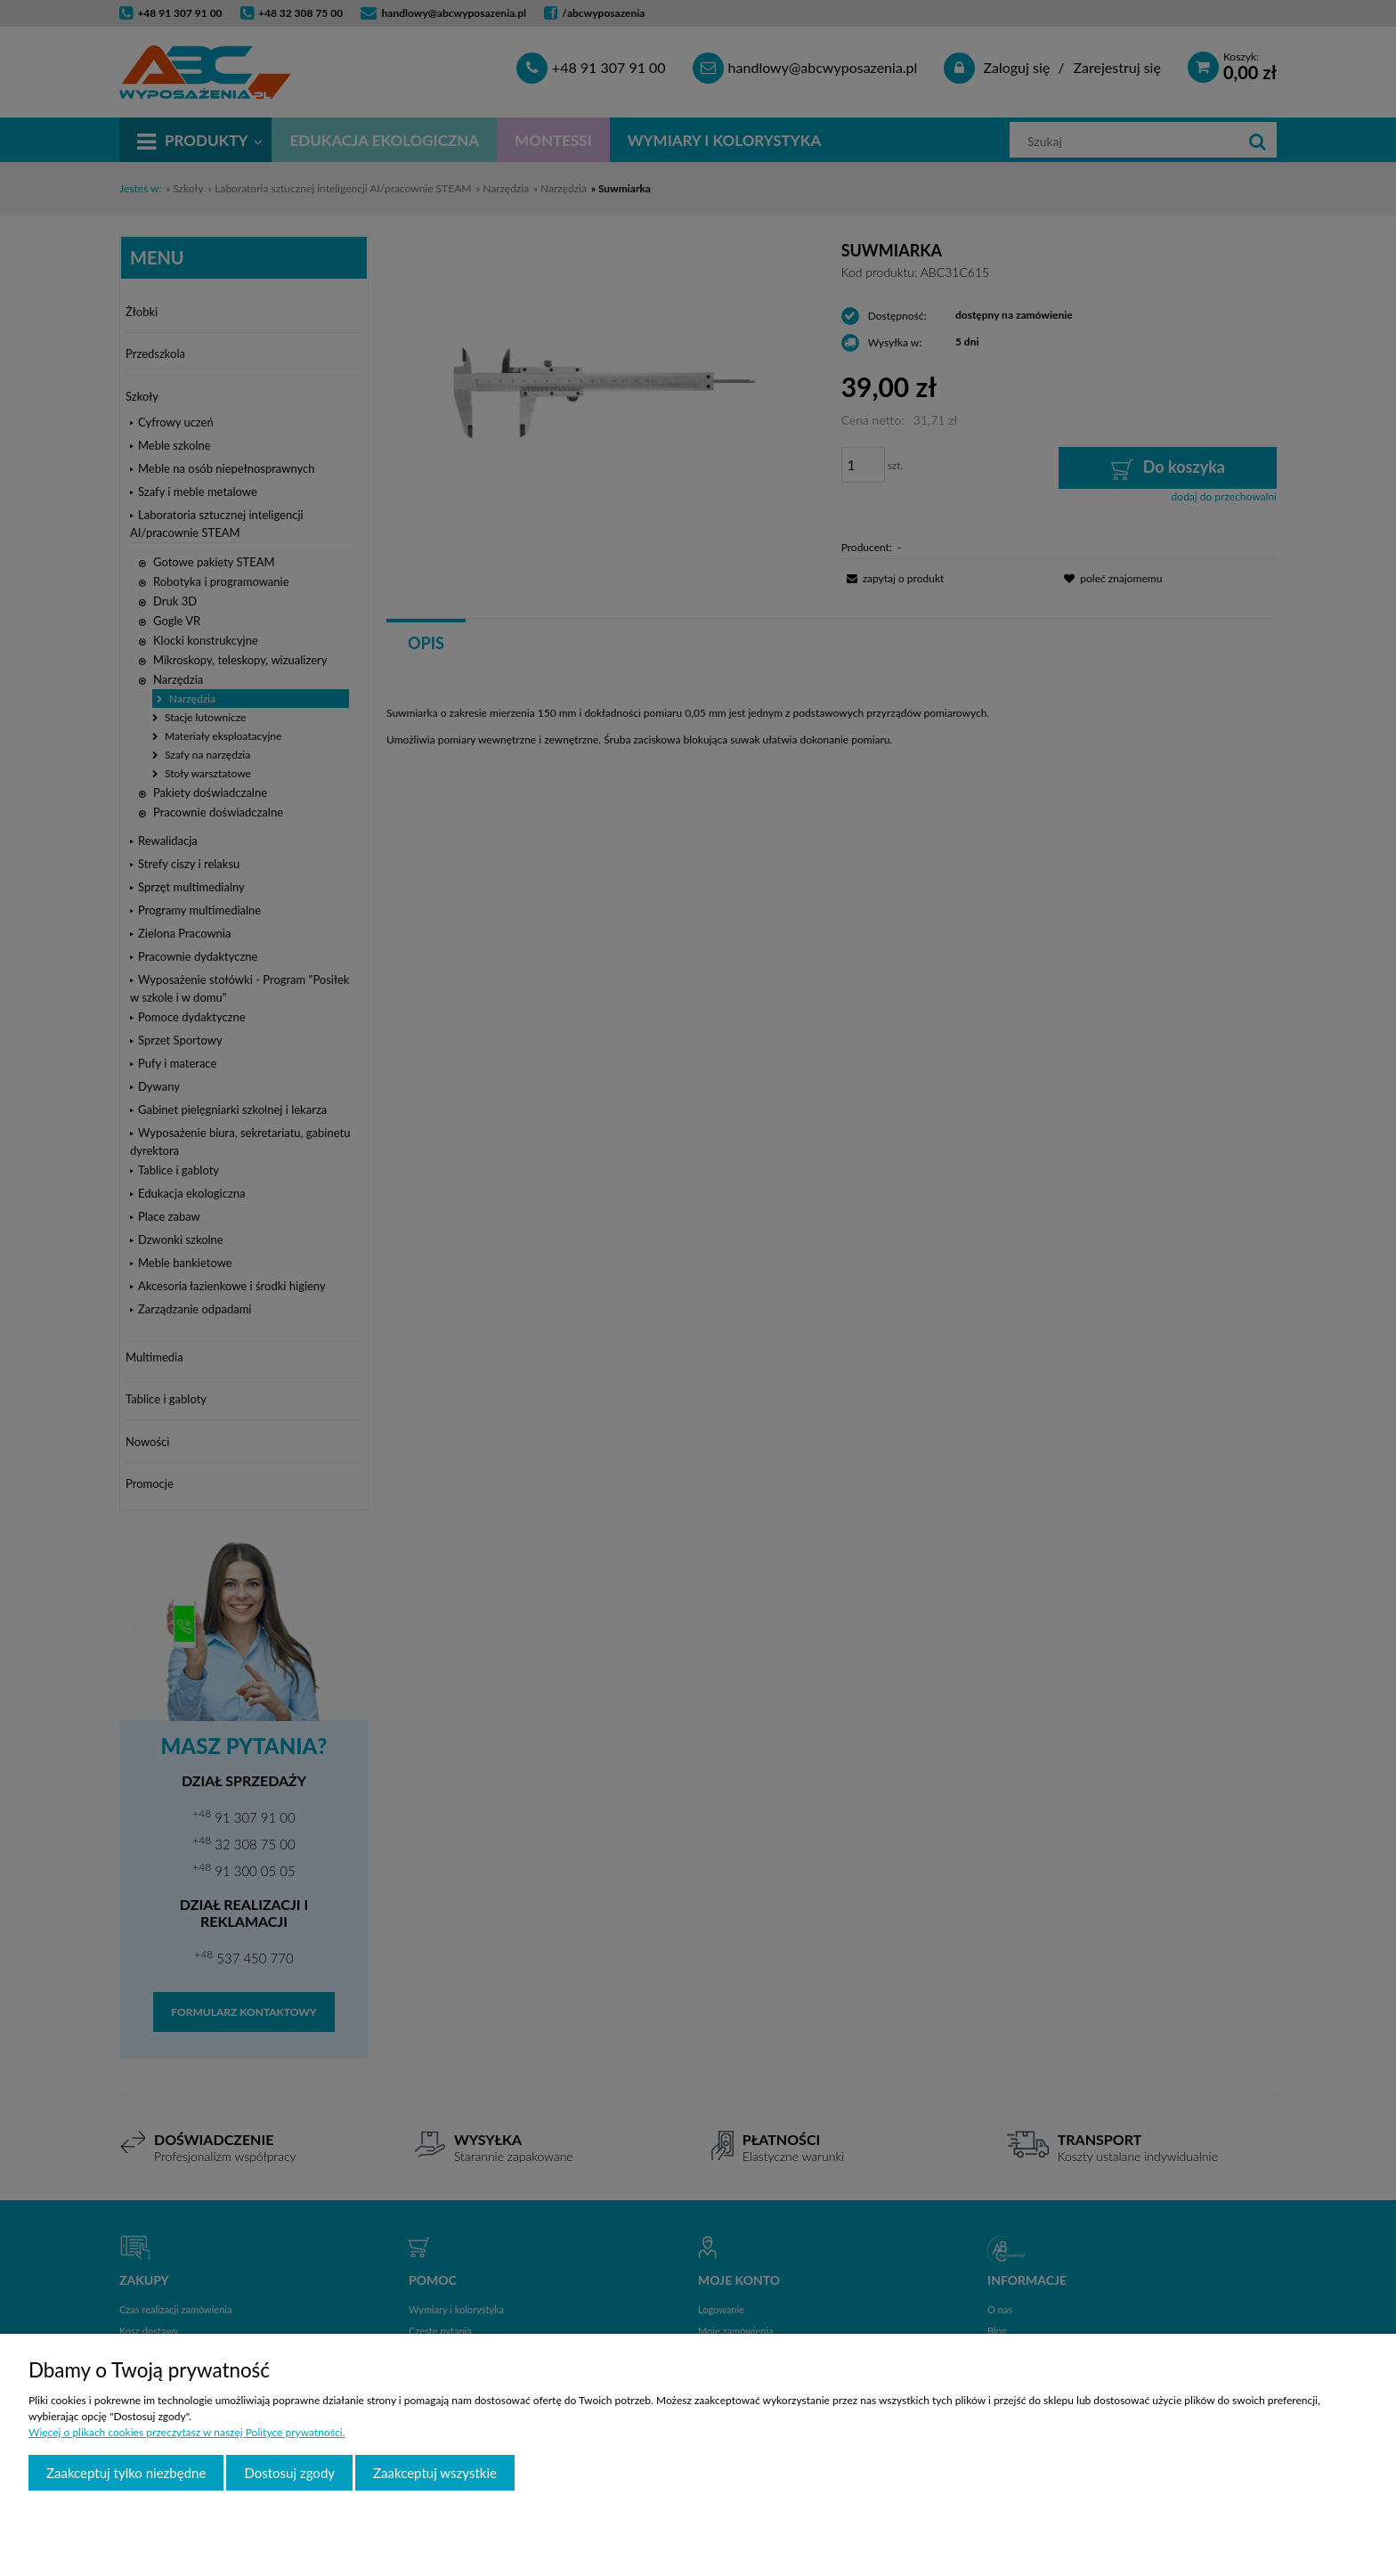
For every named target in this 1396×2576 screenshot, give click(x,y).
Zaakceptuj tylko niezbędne (126, 2473)
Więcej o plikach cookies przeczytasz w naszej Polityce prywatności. (186, 2432)
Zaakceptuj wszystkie (435, 2473)
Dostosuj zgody (289, 2473)
